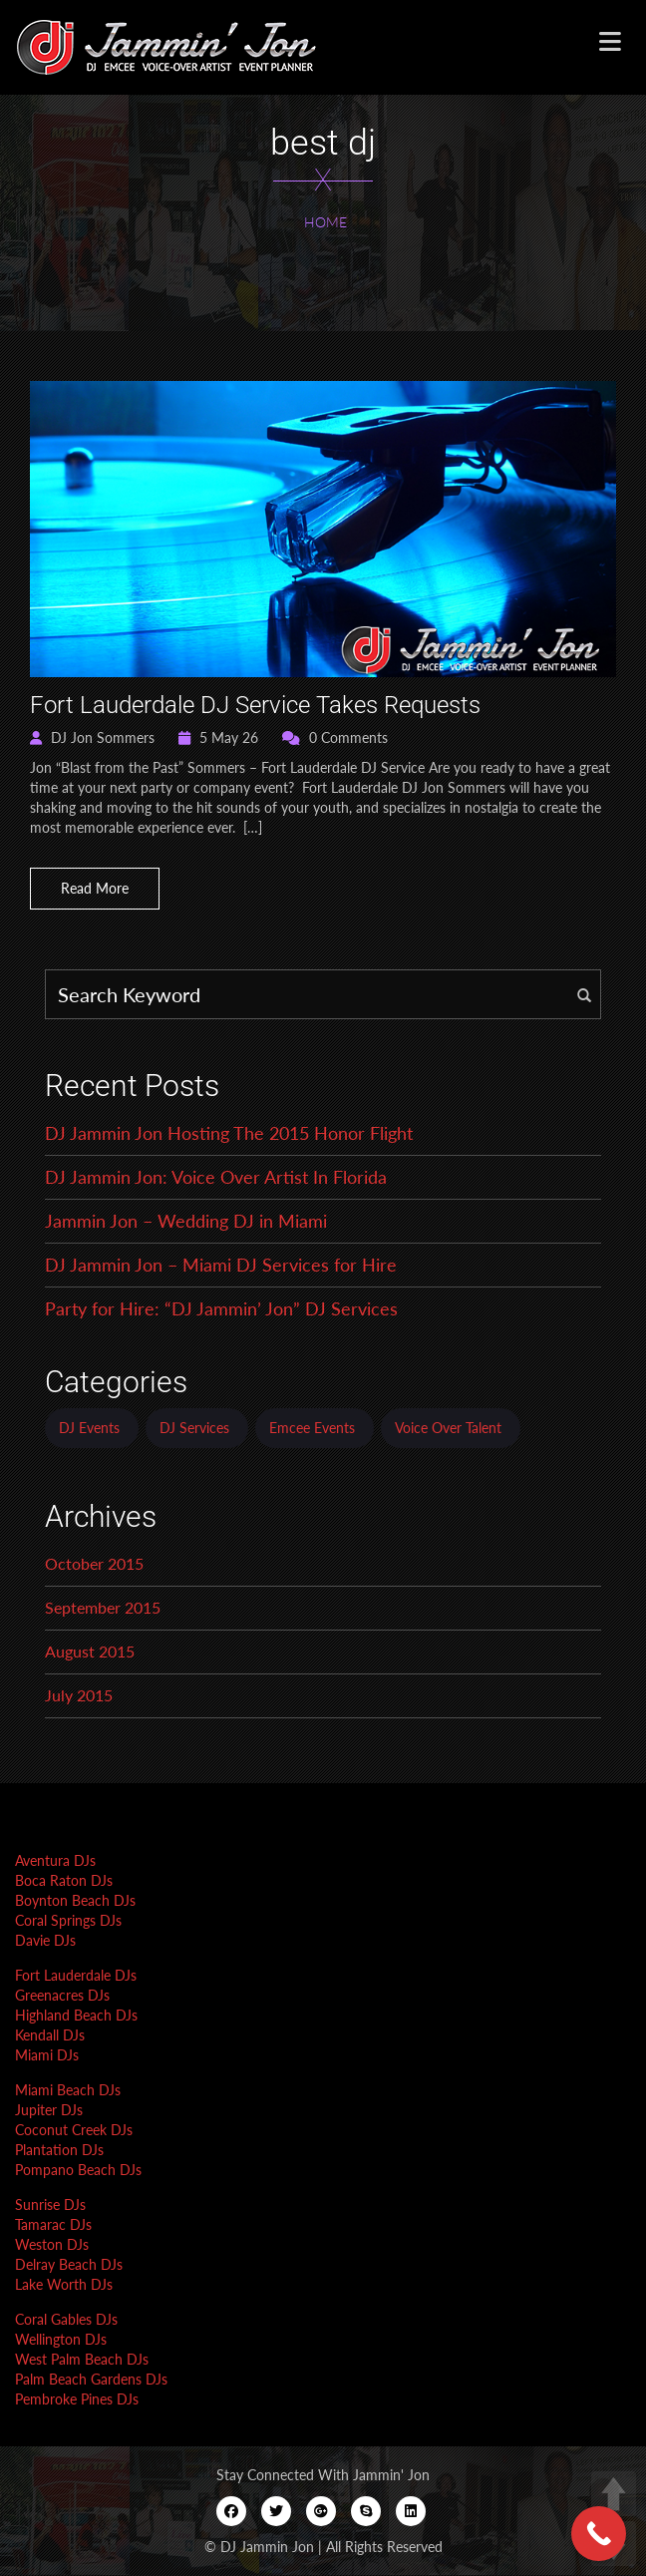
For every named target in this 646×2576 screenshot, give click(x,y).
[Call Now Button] (598, 2533)
